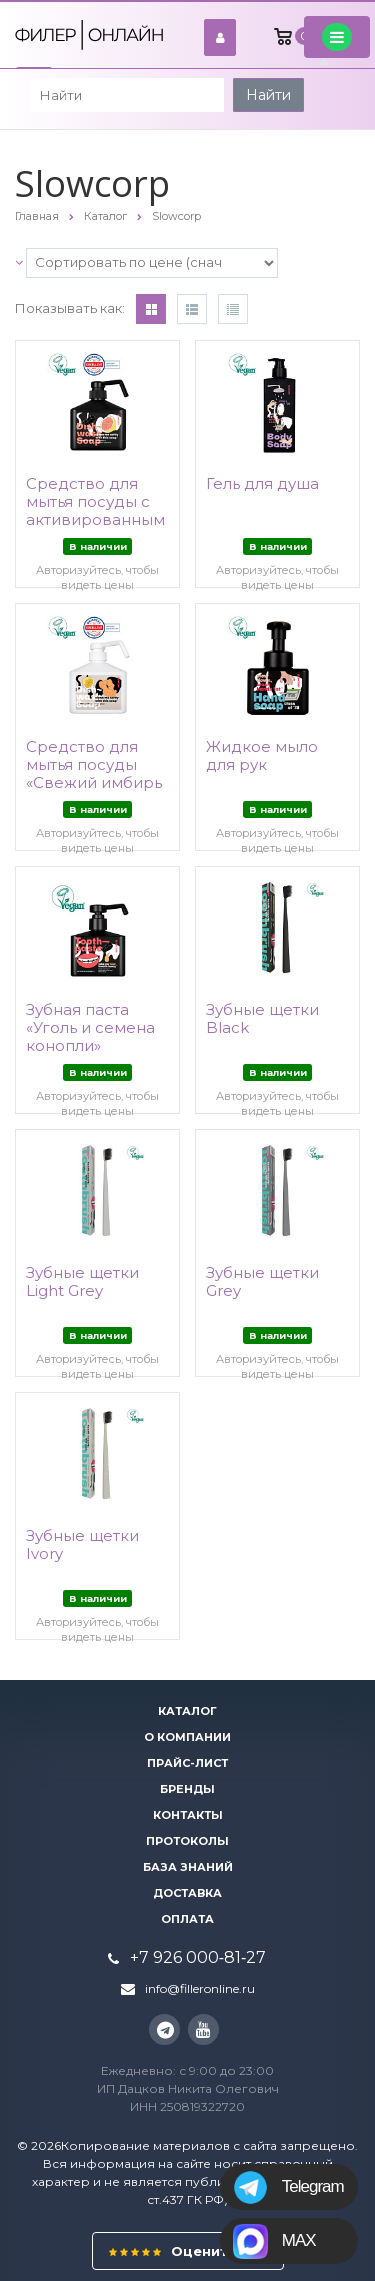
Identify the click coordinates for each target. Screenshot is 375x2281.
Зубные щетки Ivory (82, 1545)
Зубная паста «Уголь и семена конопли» (90, 1028)
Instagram (165, 2029)
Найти (268, 95)
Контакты (188, 1815)
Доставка (187, 1893)
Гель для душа (262, 484)
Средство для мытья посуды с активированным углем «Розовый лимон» (95, 520)
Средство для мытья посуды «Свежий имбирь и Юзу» (94, 774)
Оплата (187, 1919)
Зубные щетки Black (262, 1019)
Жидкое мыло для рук (262, 756)
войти (226, 37)
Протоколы (187, 1841)
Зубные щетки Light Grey (82, 1282)
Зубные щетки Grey (262, 1282)
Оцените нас (188, 2251)
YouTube (203, 2029)
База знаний (188, 1867)
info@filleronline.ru (200, 1988)
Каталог (187, 1711)
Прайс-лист (187, 1763)
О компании (187, 1737)
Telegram (290, 2187)
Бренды (187, 1789)
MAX (276, 2241)
